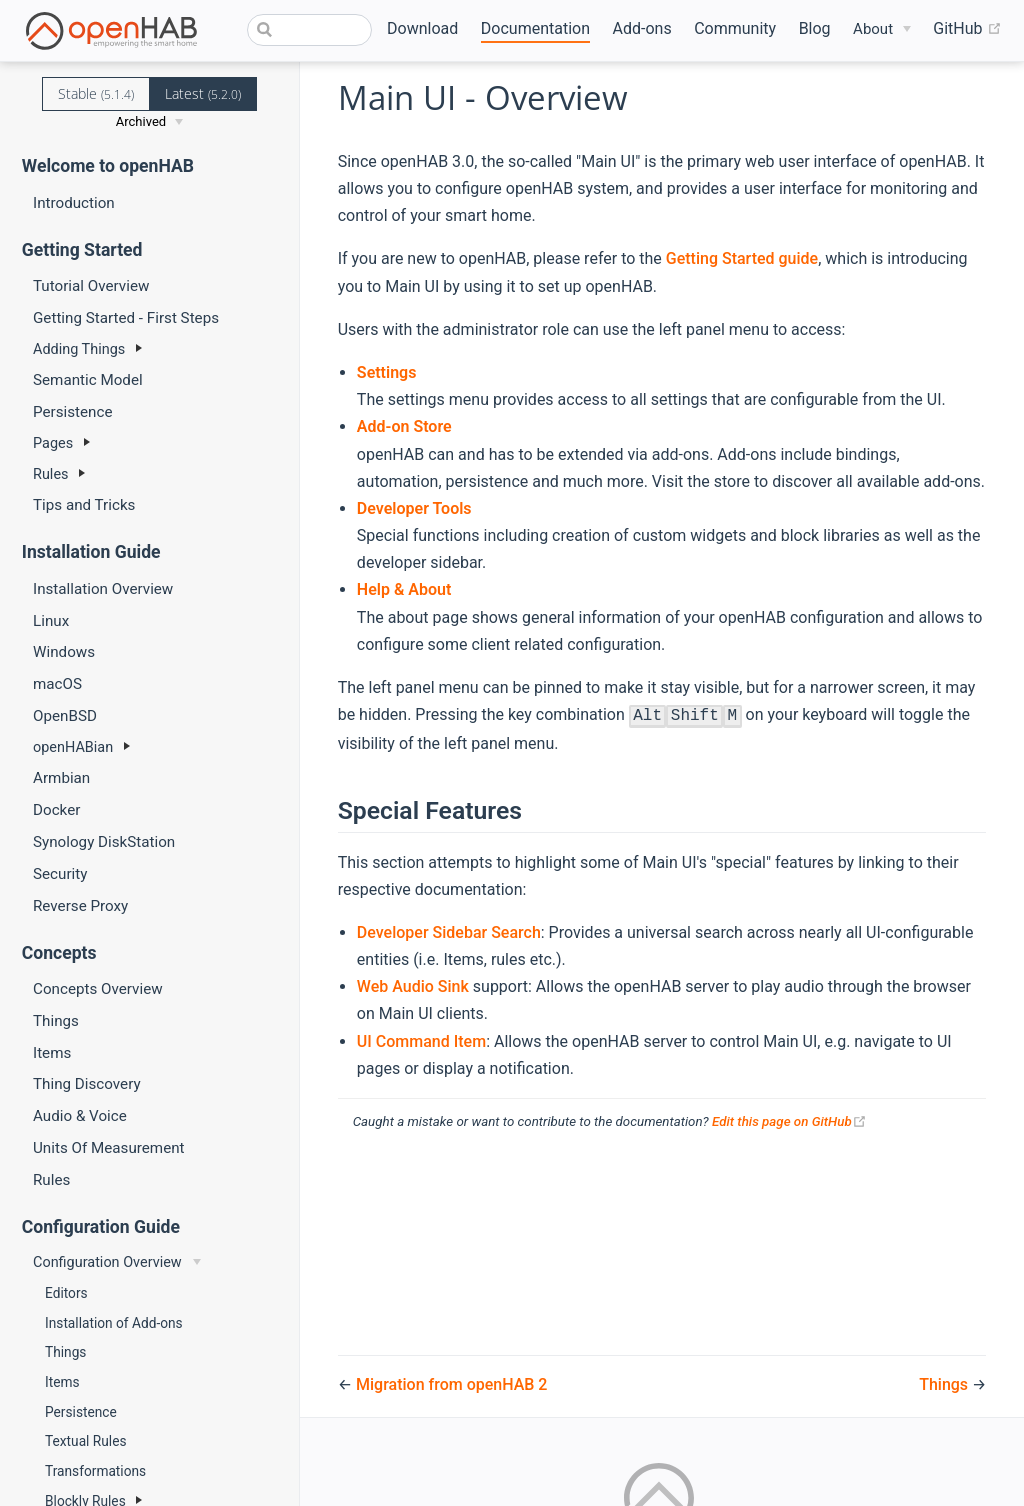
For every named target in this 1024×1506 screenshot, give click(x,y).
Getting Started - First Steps (126, 318)
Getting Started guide (742, 258)
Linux (51, 621)
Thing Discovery (87, 1084)
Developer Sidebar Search (449, 932)
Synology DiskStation (104, 842)
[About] (882, 29)
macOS (57, 684)
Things (56, 1021)
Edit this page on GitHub (789, 1121)
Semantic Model (88, 380)
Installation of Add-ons (114, 1323)
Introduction (74, 203)
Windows (64, 652)
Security (60, 874)
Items (52, 1053)
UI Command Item (421, 1041)
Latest (203, 93)
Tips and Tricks (84, 505)
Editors (66, 1293)
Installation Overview (103, 589)
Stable (96, 93)
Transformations (95, 1471)
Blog (815, 28)
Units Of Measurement (109, 1148)
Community (735, 28)
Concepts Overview (98, 989)
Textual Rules (85, 1441)
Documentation (535, 28)
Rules (51, 1180)
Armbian (61, 778)
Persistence (72, 412)
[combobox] (309, 30)
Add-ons (642, 28)
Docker (56, 810)
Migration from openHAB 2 (451, 1384)
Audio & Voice (80, 1116)
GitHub (967, 29)
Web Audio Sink (413, 986)
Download (422, 28)
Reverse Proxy (80, 906)
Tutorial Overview (91, 286)
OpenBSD (65, 716)
